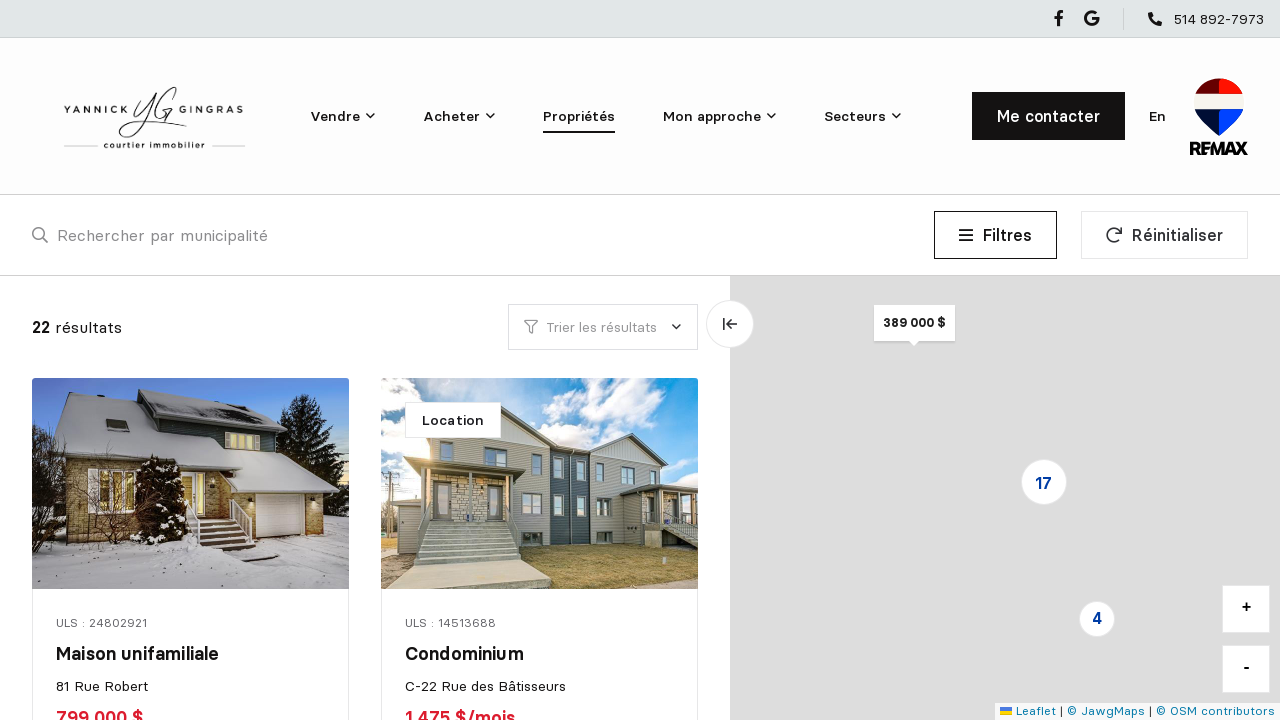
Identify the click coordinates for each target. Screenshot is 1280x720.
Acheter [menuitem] (451, 116)
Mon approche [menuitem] (712, 116)
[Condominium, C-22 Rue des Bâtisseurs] (541, 483)
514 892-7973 (1219, 19)
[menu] (342, 116)
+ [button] (1247, 608)
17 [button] (1043, 483)
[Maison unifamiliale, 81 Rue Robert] (192, 483)
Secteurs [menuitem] (855, 116)
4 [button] (1097, 618)
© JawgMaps (1106, 710)
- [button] (1247, 668)
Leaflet (1028, 710)
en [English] (1157, 116)
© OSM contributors (1215, 710)
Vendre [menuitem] (335, 116)
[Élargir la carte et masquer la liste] (730, 324)
